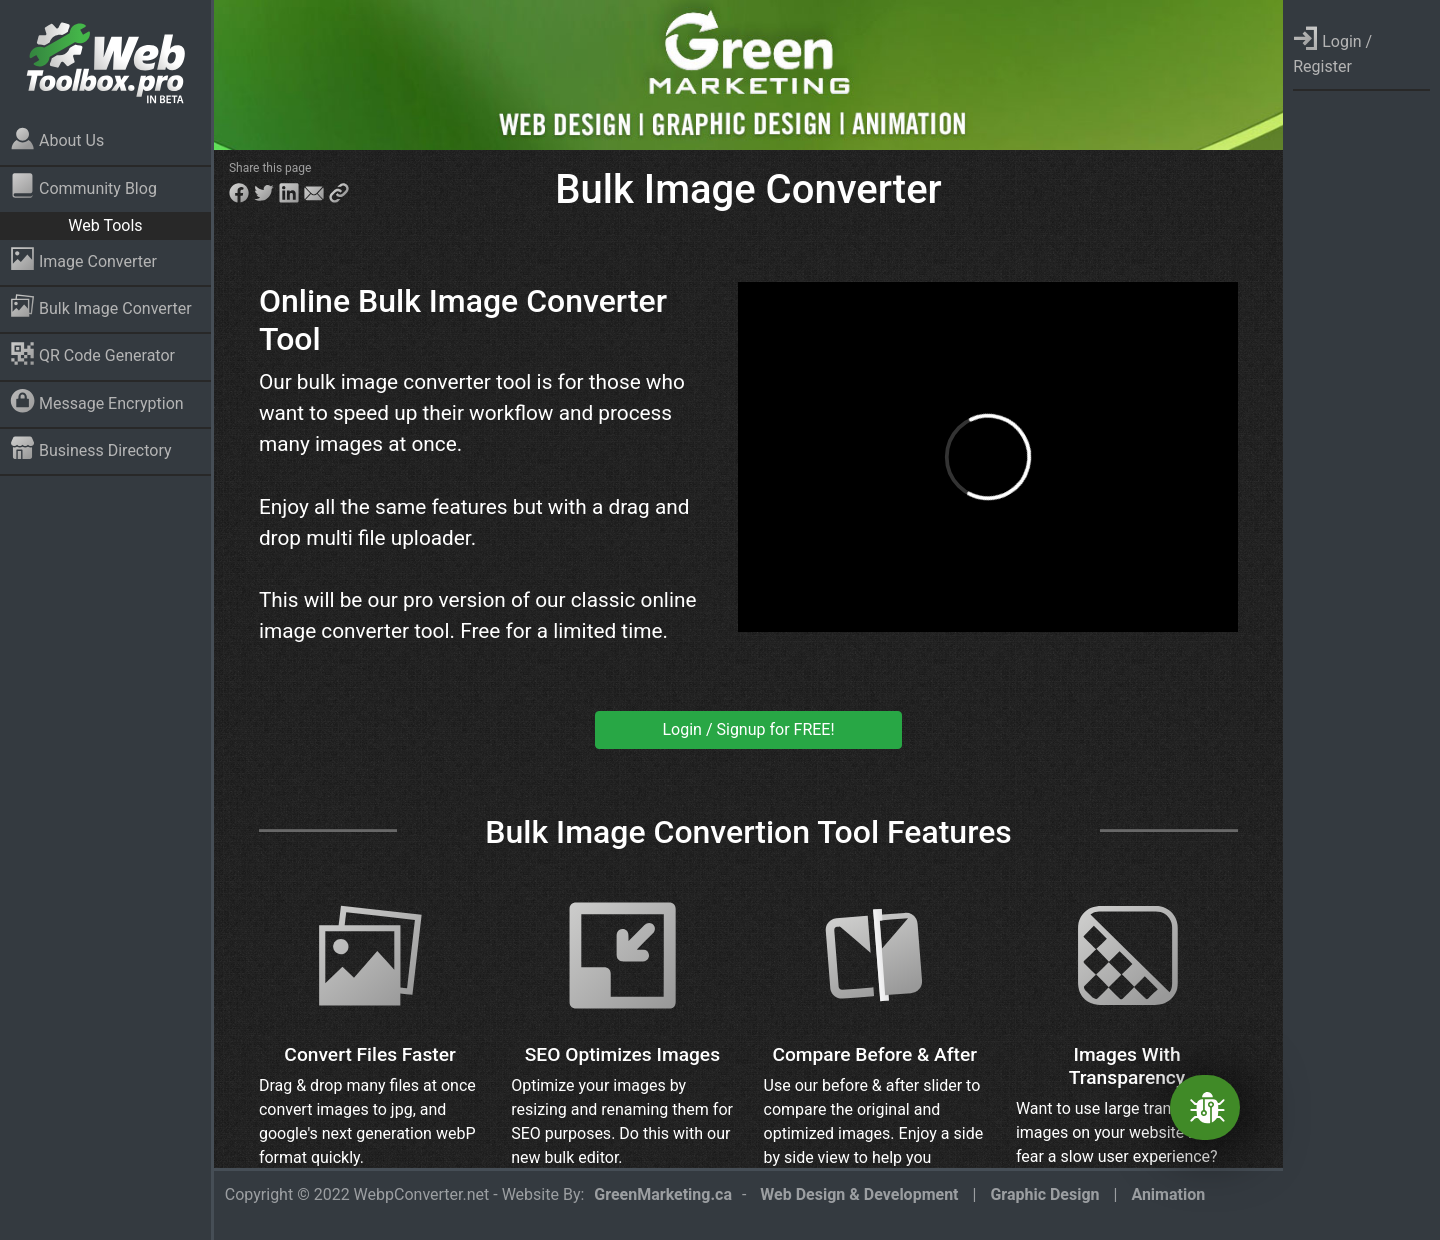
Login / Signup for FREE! (749, 729)
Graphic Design (1044, 1194)
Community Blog (83, 185)
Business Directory (91, 447)
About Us (57, 138)
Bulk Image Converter (101, 305)
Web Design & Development (859, 1194)
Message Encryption (97, 400)
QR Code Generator (92, 353)
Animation (1168, 1194)
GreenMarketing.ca (663, 1194)
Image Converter (83, 258)
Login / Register (1332, 51)
